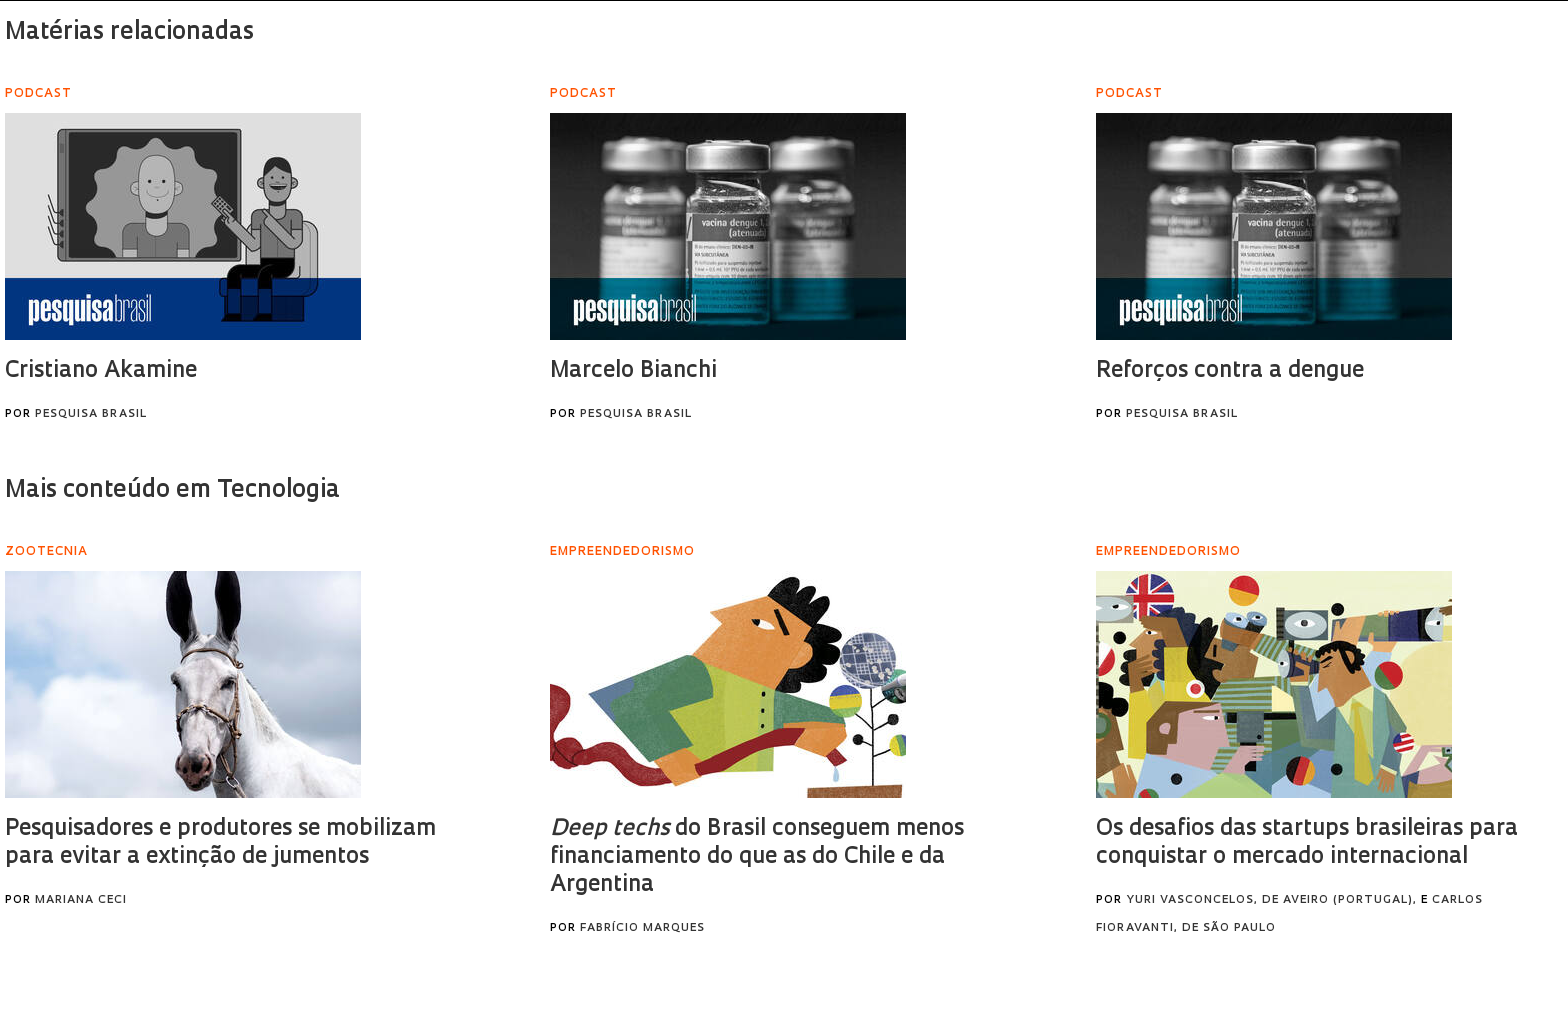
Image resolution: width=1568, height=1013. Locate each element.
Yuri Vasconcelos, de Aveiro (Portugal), (1271, 900)
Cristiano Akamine (101, 371)
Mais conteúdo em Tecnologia (172, 491)
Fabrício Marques (642, 928)
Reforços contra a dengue (1230, 371)
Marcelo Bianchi (633, 371)
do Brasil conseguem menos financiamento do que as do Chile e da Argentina (757, 857)
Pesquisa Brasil (91, 414)
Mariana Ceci (81, 900)
